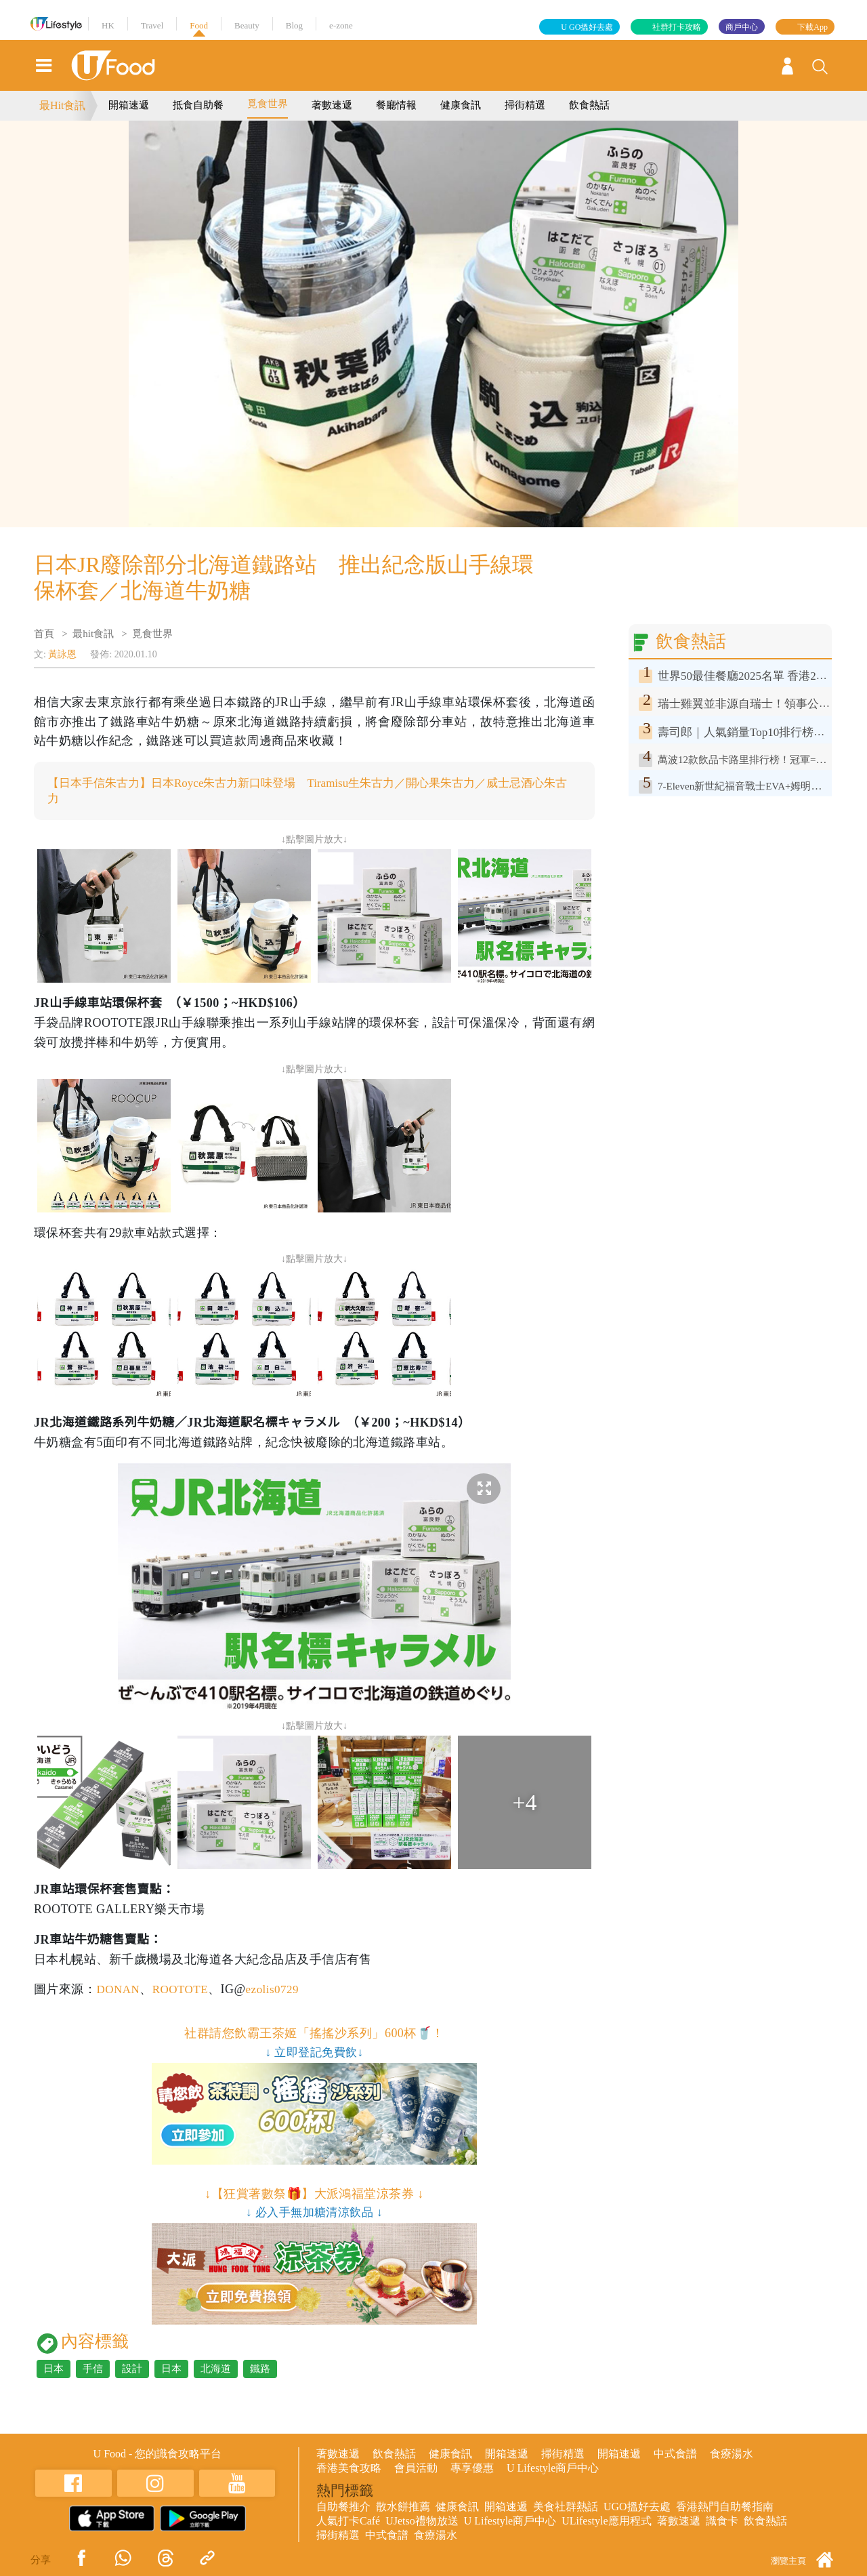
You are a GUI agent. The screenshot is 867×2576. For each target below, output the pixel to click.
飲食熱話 (589, 105)
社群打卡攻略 (676, 27)
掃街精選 (525, 105)
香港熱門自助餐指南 (725, 2508)
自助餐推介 (343, 2508)
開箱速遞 (128, 105)
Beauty (246, 25)
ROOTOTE (183, 1990)
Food (199, 25)
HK (108, 25)
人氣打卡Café (348, 2522)
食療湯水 (731, 2455)
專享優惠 (472, 2469)
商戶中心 (741, 27)
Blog (294, 25)
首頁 (44, 633)
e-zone (341, 25)
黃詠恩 (62, 654)
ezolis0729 (279, 1990)
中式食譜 (675, 2455)
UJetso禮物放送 (422, 2522)
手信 (93, 2370)
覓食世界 (267, 103)
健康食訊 (460, 105)
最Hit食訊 (62, 105)
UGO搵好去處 (637, 2508)
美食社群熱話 (565, 2508)
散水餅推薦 (403, 2508)
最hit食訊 (93, 633)
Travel (152, 25)
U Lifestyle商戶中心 (553, 2469)
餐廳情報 (396, 105)
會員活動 (416, 2469)
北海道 (215, 2370)
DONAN (119, 1990)
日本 (53, 2370)
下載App (812, 27)
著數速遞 (332, 105)
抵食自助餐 (198, 105)
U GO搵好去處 (587, 27)
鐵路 (260, 2370)
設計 (132, 2370)
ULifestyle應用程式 (606, 2522)
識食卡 (722, 2522)
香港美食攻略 (348, 2469)
